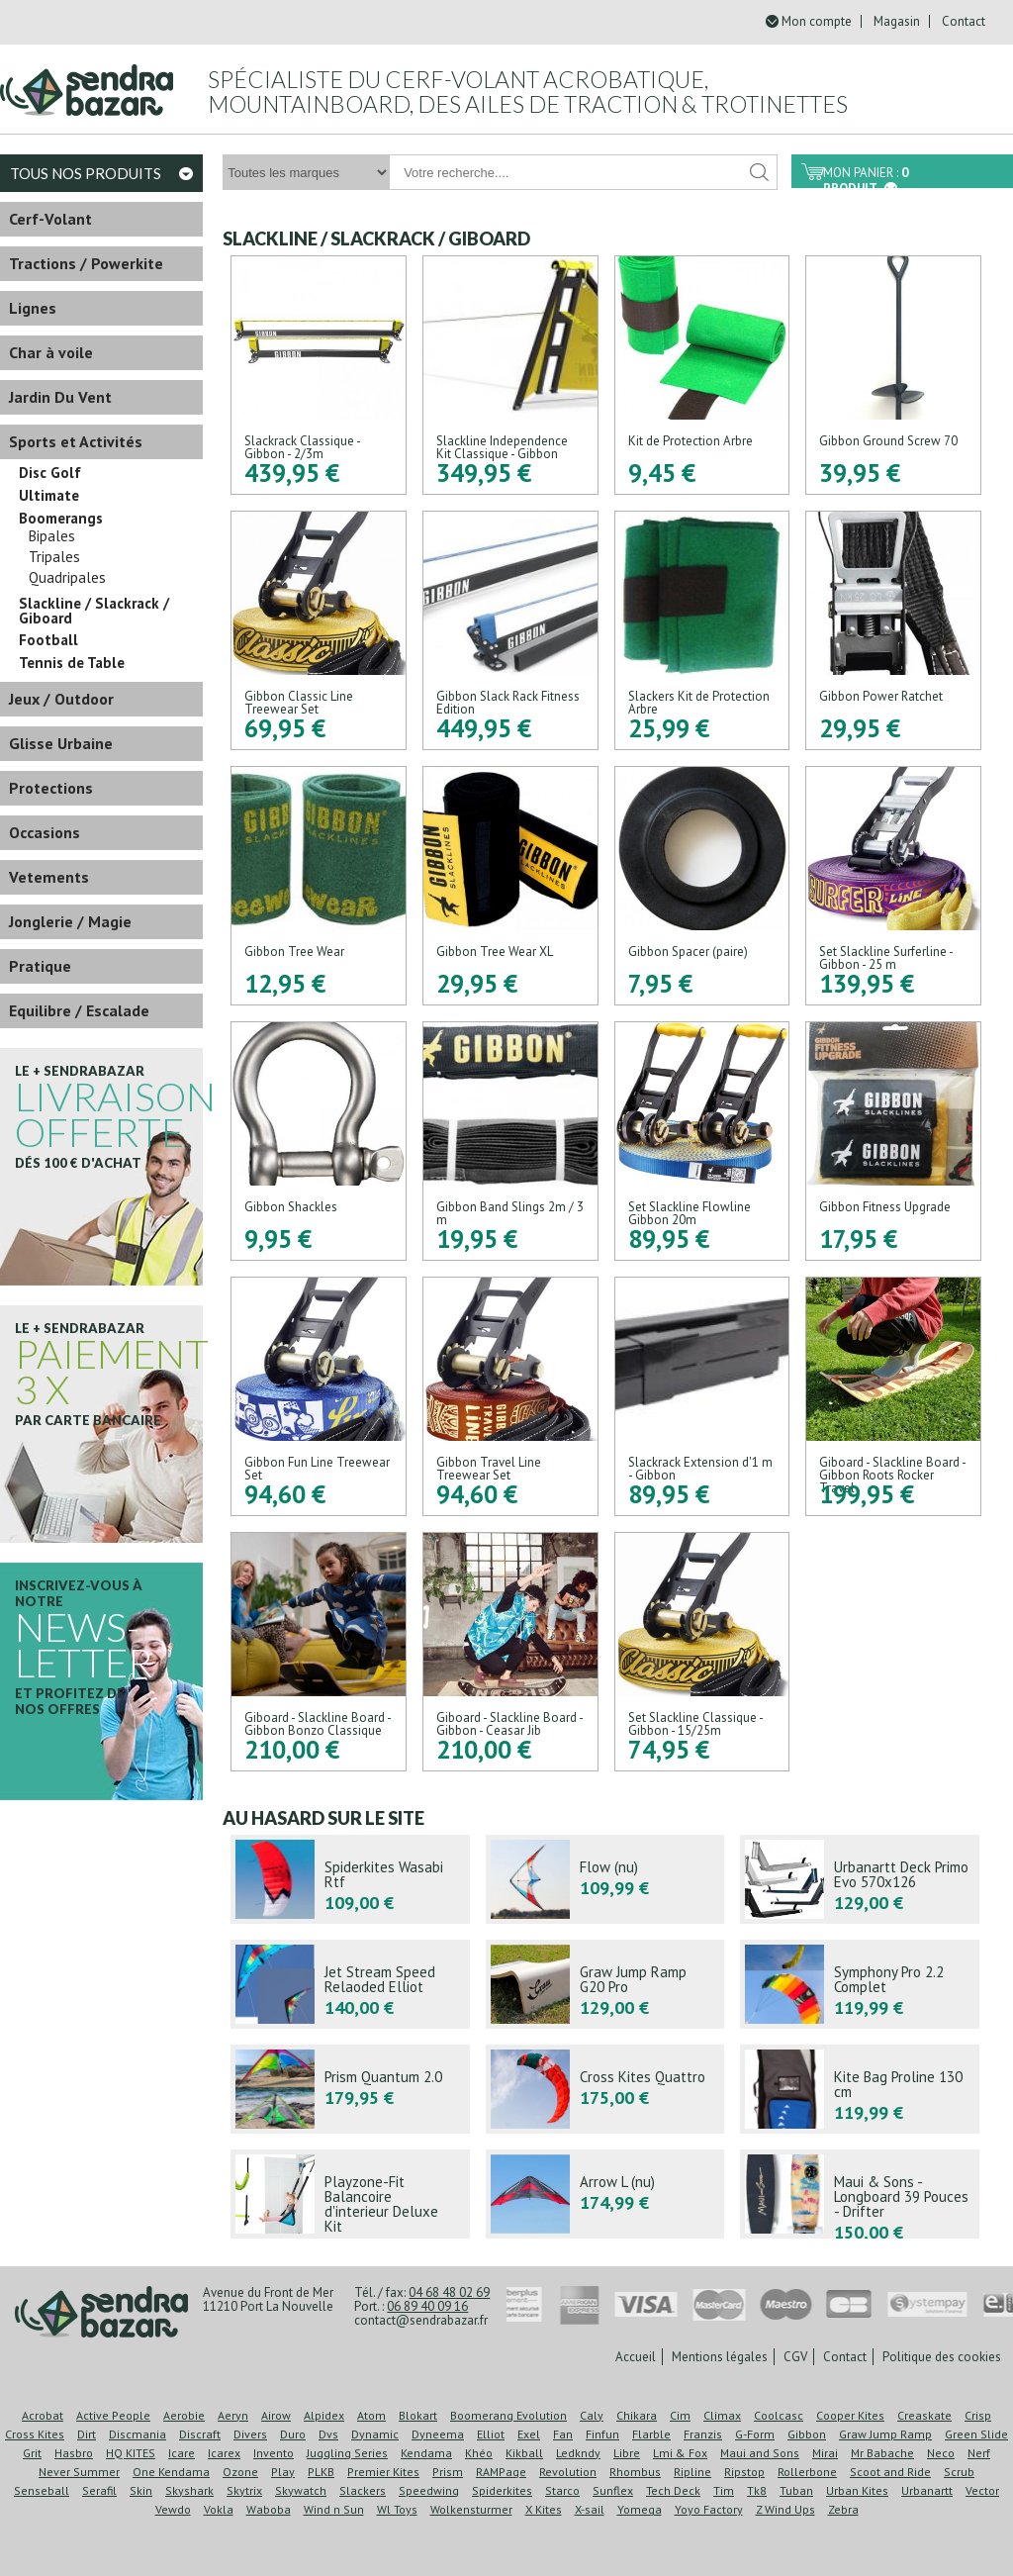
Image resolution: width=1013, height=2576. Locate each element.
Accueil (635, 2356)
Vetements (49, 877)
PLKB (321, 2471)
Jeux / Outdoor (61, 699)
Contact (963, 21)
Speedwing (429, 2490)
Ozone (240, 2471)
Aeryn (233, 2415)
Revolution (568, 2471)
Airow (276, 2415)
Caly (591, 2415)
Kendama (426, 2452)
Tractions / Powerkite (86, 263)
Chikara (636, 2415)
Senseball (41, 2490)
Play (283, 2471)
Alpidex (324, 2415)
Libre (626, 2452)
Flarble (651, 2434)
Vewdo (173, 2509)
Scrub (959, 2471)
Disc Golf (50, 473)
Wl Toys (397, 2509)
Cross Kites (34, 2434)
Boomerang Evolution (508, 2415)
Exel (528, 2434)
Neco (941, 2452)
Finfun (602, 2434)
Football (48, 640)
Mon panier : (865, 176)
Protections (51, 788)
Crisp (978, 2415)
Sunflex (613, 2490)
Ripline (692, 2471)
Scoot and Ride (890, 2471)
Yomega (639, 2509)
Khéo (479, 2452)
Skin (141, 2490)
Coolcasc (778, 2415)
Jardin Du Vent (60, 397)
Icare (181, 2452)
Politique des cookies (941, 2356)
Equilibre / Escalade (79, 1010)
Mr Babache (882, 2452)
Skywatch (300, 2490)
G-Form (755, 2434)
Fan (563, 2434)
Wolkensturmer (471, 2509)
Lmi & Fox (680, 2452)
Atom (371, 2415)
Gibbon (806, 2434)
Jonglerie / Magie (70, 921)
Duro (293, 2434)
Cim (680, 2415)
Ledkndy (578, 2452)
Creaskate (924, 2415)
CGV (795, 2356)
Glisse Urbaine (61, 743)
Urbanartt (927, 2490)
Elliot (491, 2434)
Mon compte (817, 21)
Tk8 (757, 2490)
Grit (32, 2452)
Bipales (52, 536)
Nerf (978, 2452)
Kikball (524, 2452)
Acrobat (42, 2415)
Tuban (796, 2490)
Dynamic (375, 2434)
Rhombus (635, 2471)
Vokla (218, 2509)
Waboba (268, 2509)
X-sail (589, 2509)
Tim (723, 2490)
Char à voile (51, 352)
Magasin (897, 21)
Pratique (40, 966)
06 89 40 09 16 (427, 2306)
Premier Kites (383, 2471)
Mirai (825, 2452)
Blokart (418, 2415)
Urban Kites (857, 2490)
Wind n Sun (334, 2509)
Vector (982, 2490)
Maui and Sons (759, 2452)
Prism (447, 2471)
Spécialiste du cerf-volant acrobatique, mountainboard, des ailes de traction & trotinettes (528, 91)
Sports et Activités (75, 441)
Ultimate (49, 496)
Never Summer (79, 2471)
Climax (722, 2415)
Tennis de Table (72, 663)
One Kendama (171, 2471)
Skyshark (189, 2490)
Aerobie (184, 2415)
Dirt (86, 2434)
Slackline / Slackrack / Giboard (94, 610)
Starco (562, 2490)
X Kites (543, 2509)
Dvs (328, 2434)
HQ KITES (130, 2452)
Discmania (137, 2434)
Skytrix (244, 2490)
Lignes (32, 308)
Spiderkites (502, 2490)
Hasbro (73, 2452)
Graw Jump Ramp (885, 2434)
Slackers (362, 2490)
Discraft (200, 2434)
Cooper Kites (850, 2415)
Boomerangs (61, 518)
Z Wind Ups (785, 2509)
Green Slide (976, 2434)
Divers (250, 2434)
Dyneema (438, 2434)
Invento (273, 2452)
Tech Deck (673, 2490)
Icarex (224, 2452)
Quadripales (67, 578)
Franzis (703, 2434)
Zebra (843, 2509)
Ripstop (744, 2471)
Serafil (99, 2490)
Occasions (44, 832)
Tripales (54, 557)
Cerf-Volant (50, 219)
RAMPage (501, 2471)
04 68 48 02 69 (449, 2292)
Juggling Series (347, 2452)
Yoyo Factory (709, 2509)
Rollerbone (807, 2471)
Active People (113, 2415)
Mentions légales (720, 2356)
